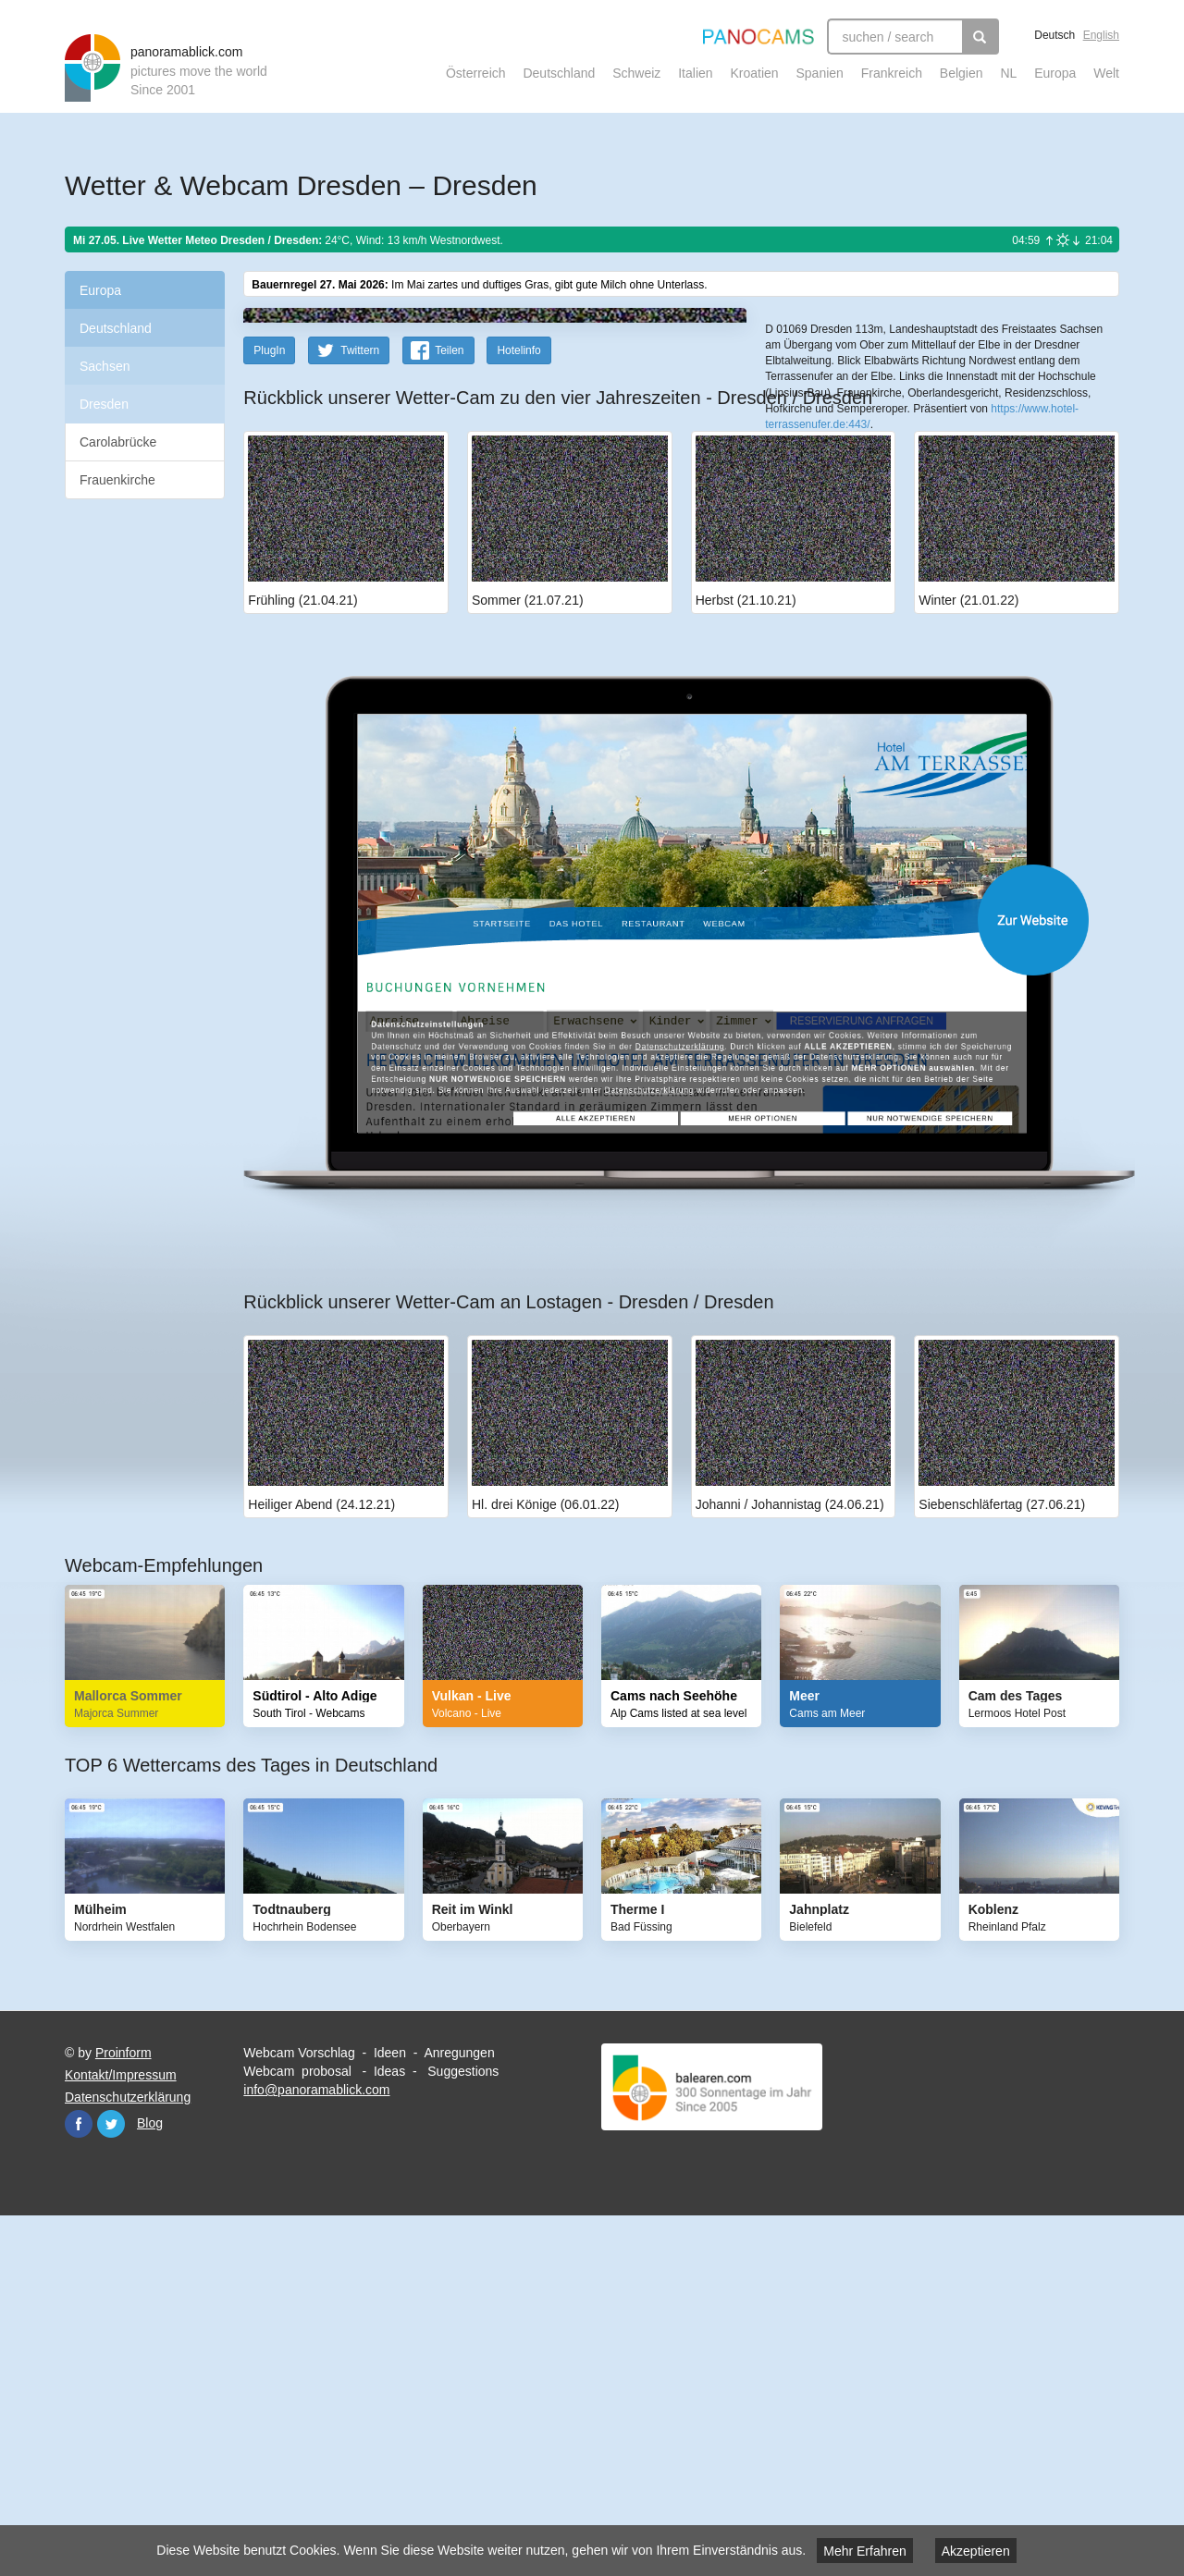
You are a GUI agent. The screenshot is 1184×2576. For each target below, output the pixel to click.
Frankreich (891, 73)
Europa (1055, 73)
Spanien (820, 73)
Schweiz (636, 73)
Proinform (123, 2413)
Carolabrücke (118, 442)
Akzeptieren (976, 2551)
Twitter (111, 2484)
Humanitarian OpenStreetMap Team (1048, 552)
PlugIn (269, 711)
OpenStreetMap (885, 552)
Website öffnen (659, 1280)
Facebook (78, 2484)
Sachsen (105, 366)
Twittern (359, 711)
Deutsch (1054, 35)
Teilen (449, 711)
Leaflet (827, 552)
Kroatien (754, 73)
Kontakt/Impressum (121, 2435)
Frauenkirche (117, 479)
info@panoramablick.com (316, 2450)
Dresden (104, 404)
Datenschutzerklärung (128, 2457)
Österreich (476, 73)
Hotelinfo (518, 711)
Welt (1106, 73)
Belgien (961, 73)
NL (1008, 73)
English (1101, 35)
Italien (695, 73)
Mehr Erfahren (864, 2551)
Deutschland (559, 73)
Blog (150, 2483)
